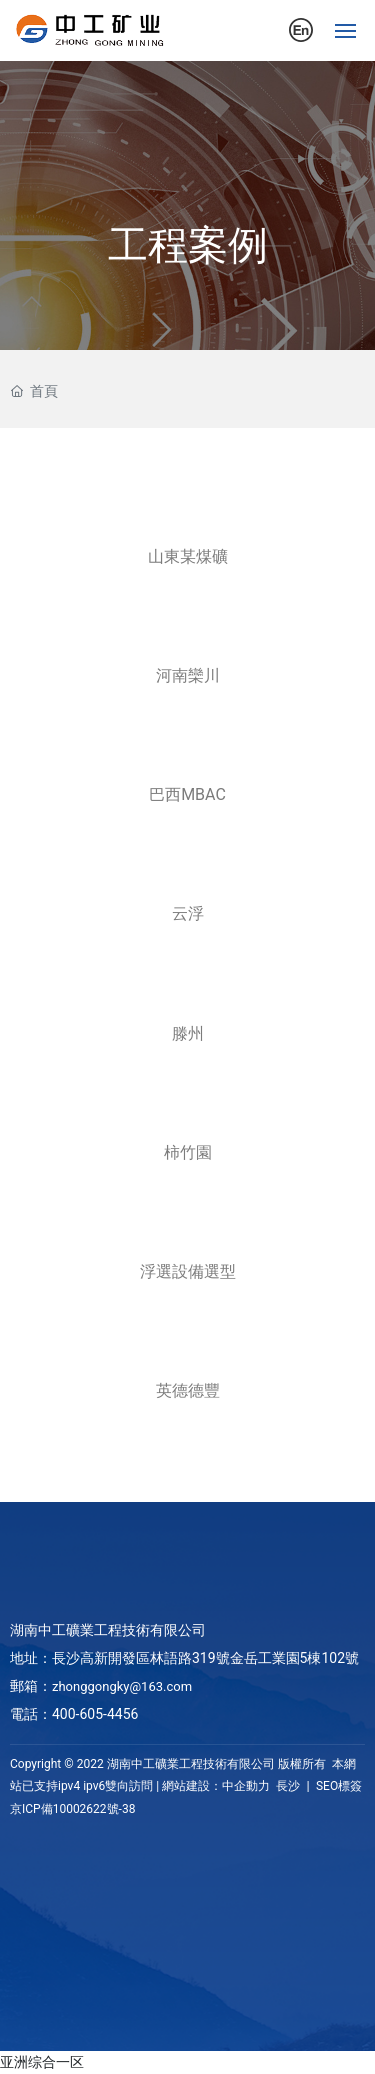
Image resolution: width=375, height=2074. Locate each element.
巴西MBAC (187, 794)
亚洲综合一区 (42, 2062)
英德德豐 (188, 1390)
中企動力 (246, 1786)
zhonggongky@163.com (122, 1686)
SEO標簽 (337, 1786)
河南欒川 (188, 675)
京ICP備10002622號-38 (72, 1809)
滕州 (188, 1033)
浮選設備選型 (188, 1271)
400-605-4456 (95, 1714)
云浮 (188, 913)
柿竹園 (188, 1152)
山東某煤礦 (188, 556)
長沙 (288, 1786)
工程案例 (188, 245)
